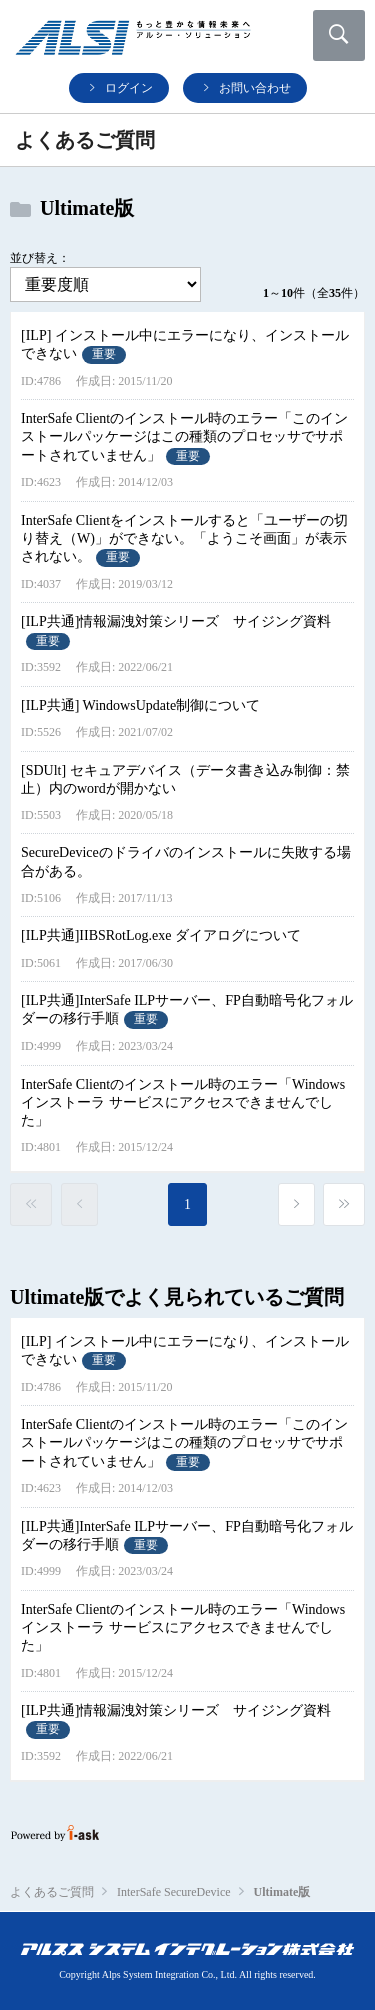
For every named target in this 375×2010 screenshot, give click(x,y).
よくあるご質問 (52, 1892)
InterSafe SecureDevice (174, 1892)
